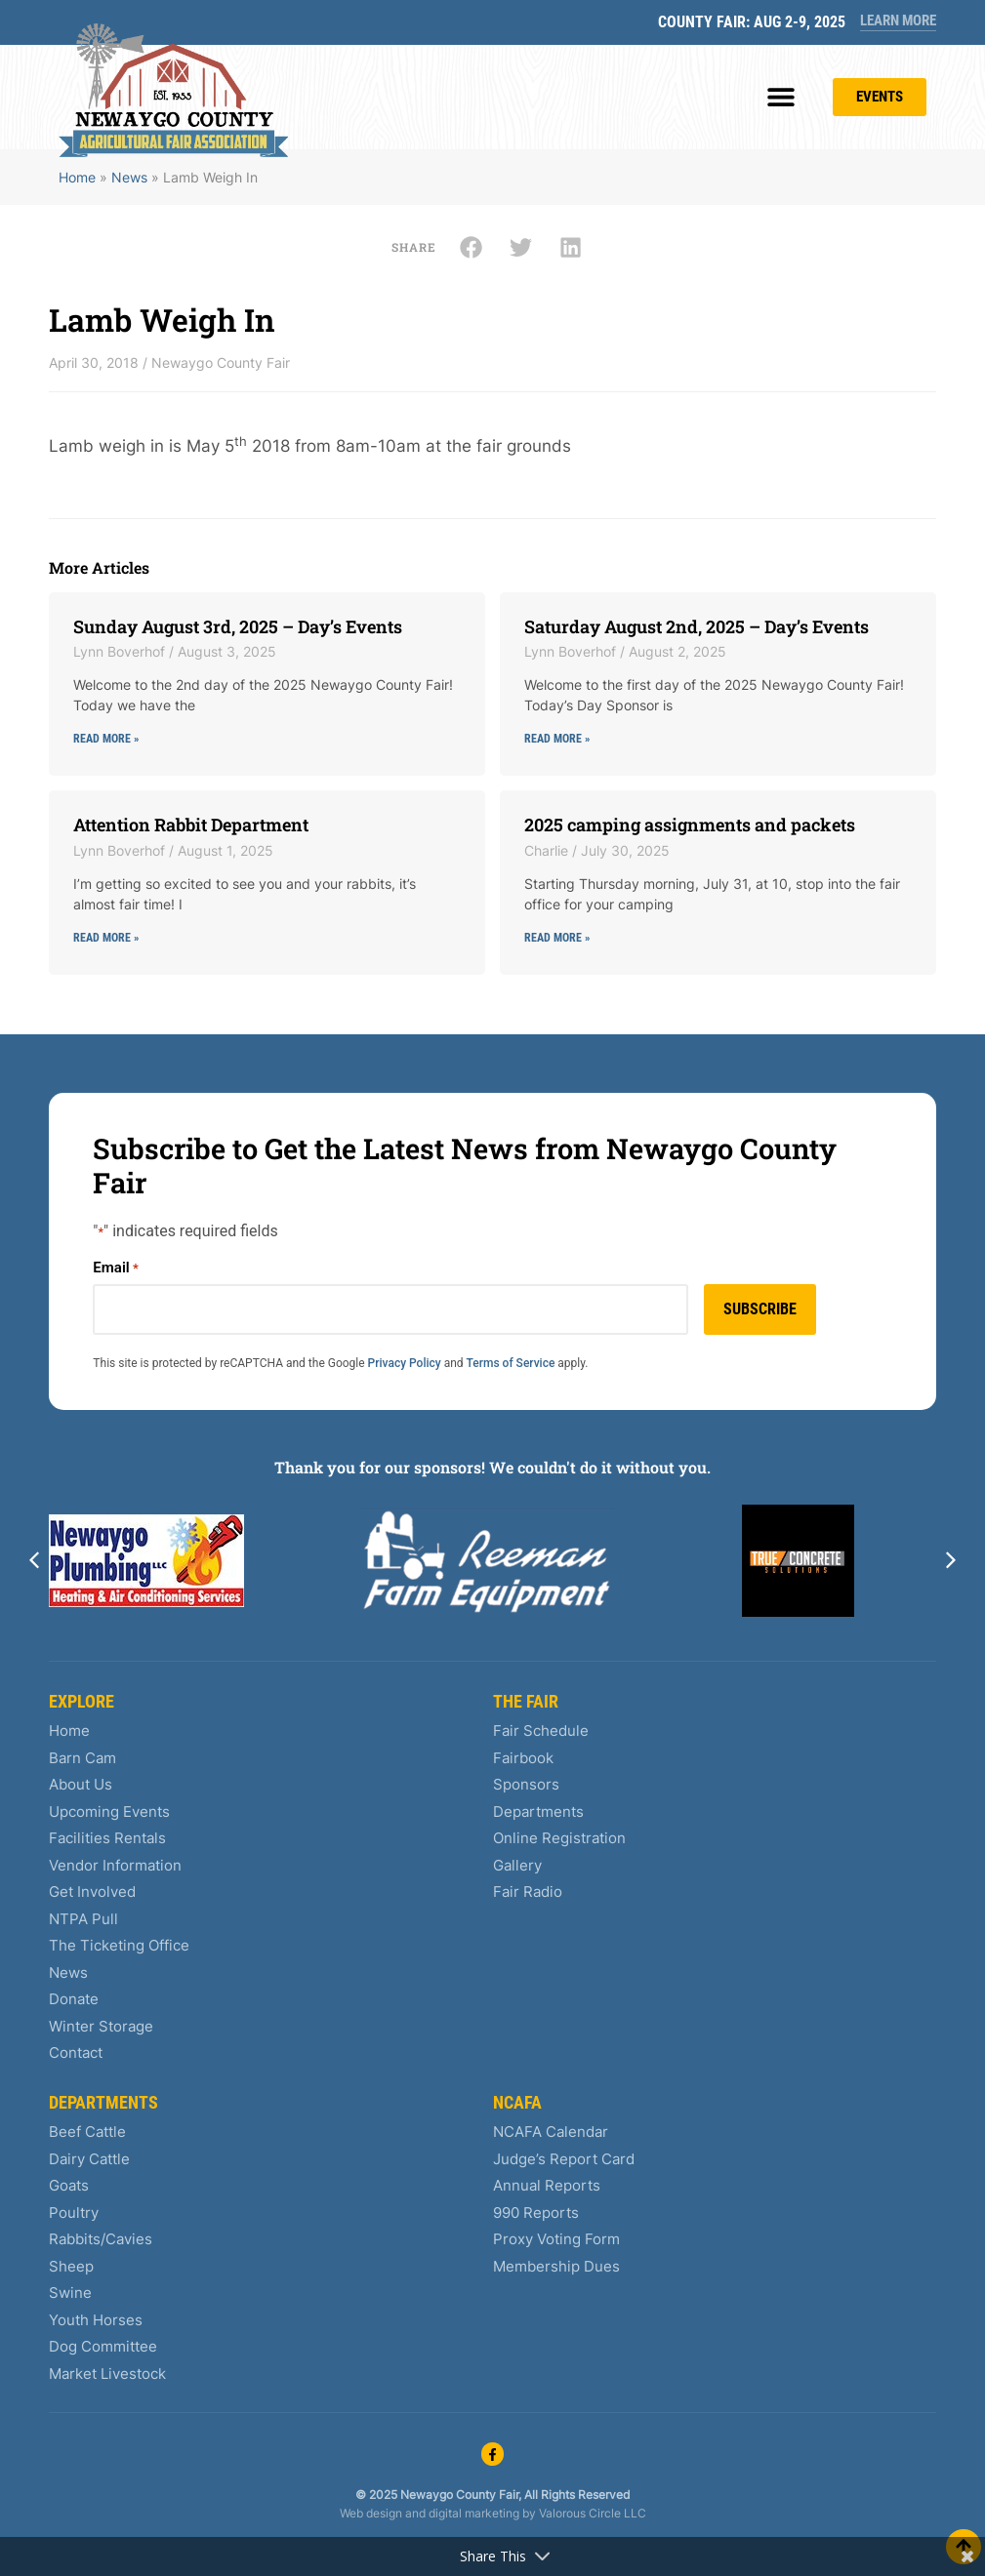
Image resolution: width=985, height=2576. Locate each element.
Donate (74, 1999)
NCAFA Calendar (550, 2131)
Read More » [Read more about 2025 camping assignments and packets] (557, 938)
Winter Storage (101, 2026)
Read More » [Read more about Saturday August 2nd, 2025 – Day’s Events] (557, 738)
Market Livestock (107, 2373)
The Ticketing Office (119, 1945)
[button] (781, 97)
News (129, 177)
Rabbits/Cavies (100, 2239)
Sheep (71, 2266)
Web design (371, 2513)
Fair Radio (527, 1891)
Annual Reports (546, 2185)
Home (77, 177)
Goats (69, 2185)
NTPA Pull (83, 1919)
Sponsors (526, 1784)
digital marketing (474, 2513)
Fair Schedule (541, 1730)
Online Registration (559, 1838)
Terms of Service (511, 1363)
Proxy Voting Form (556, 2239)
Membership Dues (556, 2266)
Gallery (517, 1865)
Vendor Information (115, 1865)
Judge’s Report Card (564, 2159)
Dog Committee (103, 2346)
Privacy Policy (404, 1363)
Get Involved (92, 1891)
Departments (538, 1811)
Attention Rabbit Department (190, 824)
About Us (80, 1784)
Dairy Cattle (89, 2159)
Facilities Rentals (107, 1838)
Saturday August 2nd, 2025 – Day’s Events (696, 626)
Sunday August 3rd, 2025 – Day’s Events (237, 626)
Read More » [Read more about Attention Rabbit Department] (106, 938)
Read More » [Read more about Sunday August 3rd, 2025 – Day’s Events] (106, 738)
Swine (70, 2292)
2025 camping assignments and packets (689, 824)
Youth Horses (96, 2320)
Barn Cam (82, 1758)
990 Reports (536, 2212)
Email (115, 1268)
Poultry (74, 2212)
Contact (76, 2052)
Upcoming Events (109, 1811)
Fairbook (523, 1758)
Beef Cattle (87, 2131)
